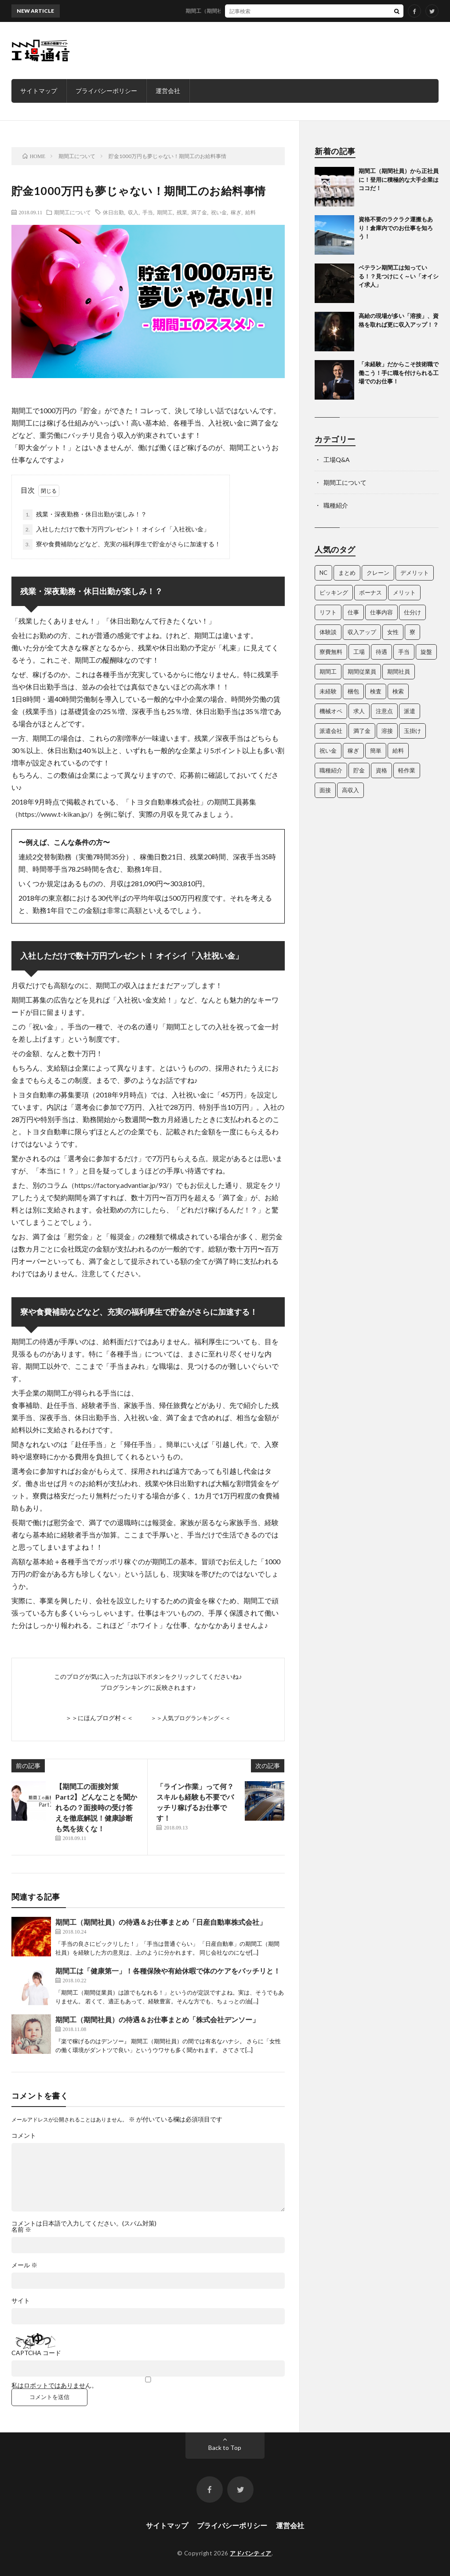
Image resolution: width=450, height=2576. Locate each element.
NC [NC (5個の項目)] (323, 572)
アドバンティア (251, 2553)
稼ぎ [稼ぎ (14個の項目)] (353, 750)
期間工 (165, 212)
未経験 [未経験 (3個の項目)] (328, 691)
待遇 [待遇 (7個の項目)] (381, 651)
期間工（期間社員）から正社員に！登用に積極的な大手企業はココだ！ (279, 10)
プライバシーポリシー (106, 90)
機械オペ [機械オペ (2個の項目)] (330, 710)
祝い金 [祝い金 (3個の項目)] (328, 750)
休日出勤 (113, 212)
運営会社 (168, 90)
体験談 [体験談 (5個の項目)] (328, 631)
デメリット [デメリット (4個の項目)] (414, 572)
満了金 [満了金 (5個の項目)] (361, 730)
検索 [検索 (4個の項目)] (398, 691)
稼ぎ (236, 212)
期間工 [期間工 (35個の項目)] (328, 671)
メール (24, 2265)
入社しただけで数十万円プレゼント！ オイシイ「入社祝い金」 (116, 529)
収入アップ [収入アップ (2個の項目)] (362, 631)
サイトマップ (38, 90)
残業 (182, 212)
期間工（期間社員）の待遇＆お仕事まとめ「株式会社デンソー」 (157, 2019)
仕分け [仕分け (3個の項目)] (412, 612)
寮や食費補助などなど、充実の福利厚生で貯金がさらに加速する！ (122, 544)
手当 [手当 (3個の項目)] (404, 651)
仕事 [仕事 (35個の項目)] (353, 612)
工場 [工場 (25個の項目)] (359, 651)
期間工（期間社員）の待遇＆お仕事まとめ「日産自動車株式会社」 (160, 1922)
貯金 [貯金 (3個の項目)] (359, 770)
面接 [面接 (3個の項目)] (325, 790)
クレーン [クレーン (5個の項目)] (378, 572)
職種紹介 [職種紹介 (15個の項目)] (330, 770)
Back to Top (224, 2447)
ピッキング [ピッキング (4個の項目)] (333, 592)
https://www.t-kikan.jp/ (54, 814)
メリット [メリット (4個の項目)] (404, 592)
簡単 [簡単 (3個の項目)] (375, 750)
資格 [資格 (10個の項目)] (381, 770)
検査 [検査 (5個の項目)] (375, 691)
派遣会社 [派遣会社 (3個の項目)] (330, 730)
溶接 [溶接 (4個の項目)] (387, 730)
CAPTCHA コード (36, 2353)
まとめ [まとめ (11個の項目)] (347, 572)
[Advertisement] (279, 50)
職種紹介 (335, 505)
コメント (23, 2135)
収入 (133, 212)
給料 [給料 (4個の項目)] (398, 750)
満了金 (199, 212)
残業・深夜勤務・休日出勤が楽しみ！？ (85, 514)
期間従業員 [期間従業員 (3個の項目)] (362, 671)
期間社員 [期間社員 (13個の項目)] (398, 671)
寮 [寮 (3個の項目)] (412, 631)
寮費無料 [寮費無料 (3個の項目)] (330, 651)
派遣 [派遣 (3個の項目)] (409, 710)
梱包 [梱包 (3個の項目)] (353, 691)
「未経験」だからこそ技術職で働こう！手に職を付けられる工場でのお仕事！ (399, 373)
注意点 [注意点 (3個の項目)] (384, 710)
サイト (20, 2301)
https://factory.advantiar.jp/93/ (122, 1185)
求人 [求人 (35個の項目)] (359, 710)
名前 (21, 2229)
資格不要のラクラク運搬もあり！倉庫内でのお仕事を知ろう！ (396, 228)
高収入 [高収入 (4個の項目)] (350, 790)
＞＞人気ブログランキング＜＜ (191, 1718)
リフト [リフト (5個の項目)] (328, 612)
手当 (147, 212)
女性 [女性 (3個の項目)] (393, 631)
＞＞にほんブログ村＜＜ (99, 1717)
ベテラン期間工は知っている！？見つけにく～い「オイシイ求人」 (399, 276)
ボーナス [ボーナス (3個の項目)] (370, 592)
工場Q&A (336, 459)
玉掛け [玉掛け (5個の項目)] (412, 730)
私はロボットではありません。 (54, 2385)
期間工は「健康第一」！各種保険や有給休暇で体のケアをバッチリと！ (167, 1970)
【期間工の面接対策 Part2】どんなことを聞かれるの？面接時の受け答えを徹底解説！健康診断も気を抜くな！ (96, 1807)
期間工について (72, 212)
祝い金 (219, 212)
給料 (250, 212)
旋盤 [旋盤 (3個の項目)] (426, 651)
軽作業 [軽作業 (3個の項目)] (406, 770)
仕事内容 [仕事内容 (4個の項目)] (381, 612)
